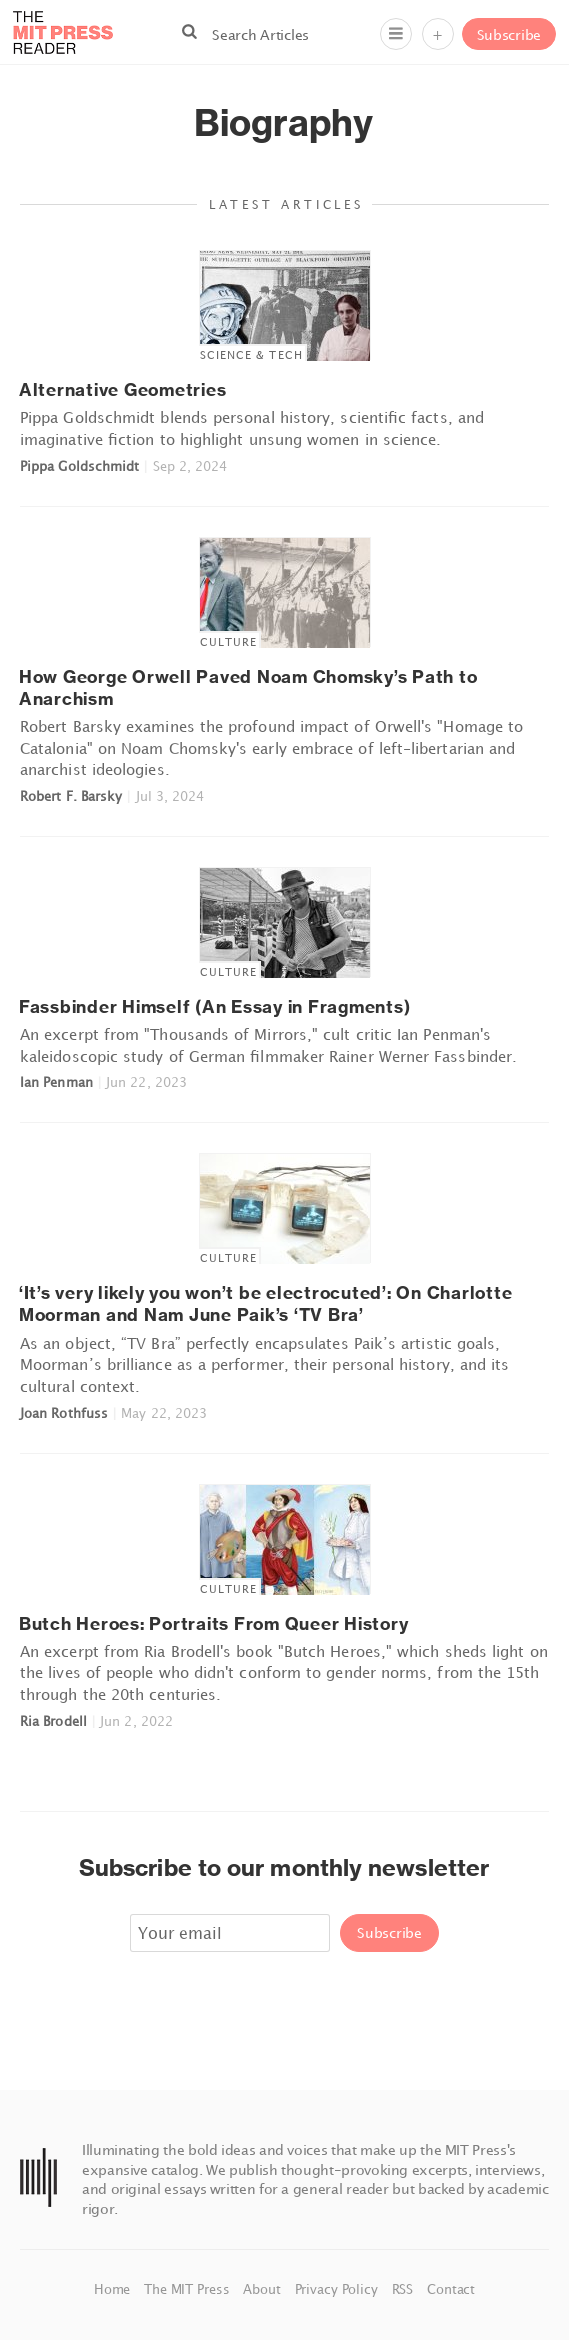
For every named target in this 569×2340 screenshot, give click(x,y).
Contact (451, 2289)
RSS (404, 2289)
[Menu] (396, 34)
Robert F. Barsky (71, 796)
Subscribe (509, 34)
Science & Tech (251, 354)
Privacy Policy (338, 2289)
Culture (229, 641)
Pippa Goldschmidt (79, 466)
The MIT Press (188, 2289)
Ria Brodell (53, 1721)
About (263, 2289)
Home (114, 2289)
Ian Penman (56, 1082)
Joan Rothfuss (64, 1413)
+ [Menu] (437, 34)
